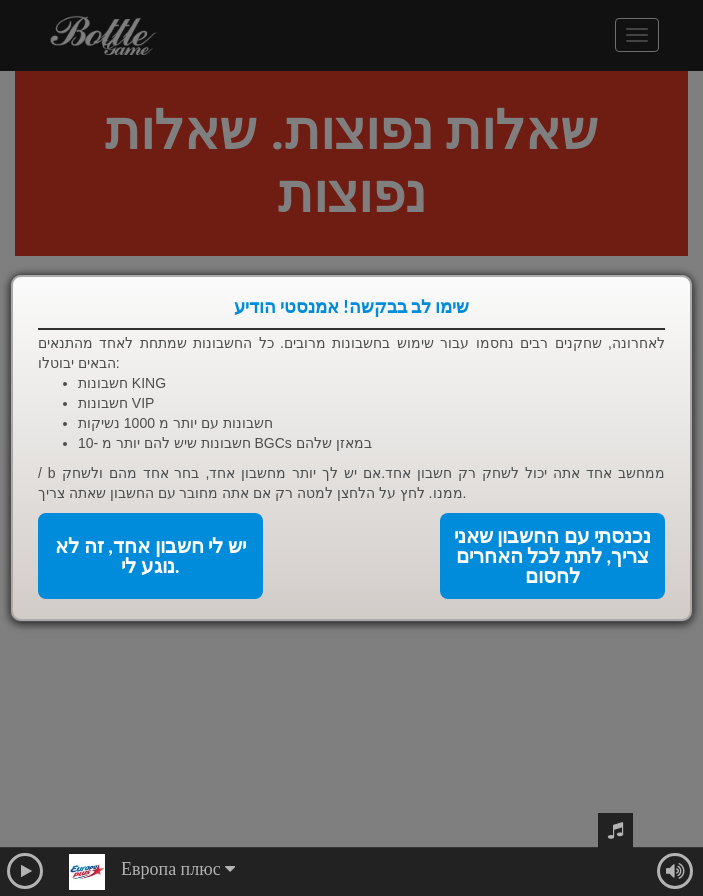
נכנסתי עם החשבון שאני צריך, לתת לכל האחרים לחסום (553, 556)
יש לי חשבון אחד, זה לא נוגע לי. (150, 556)
